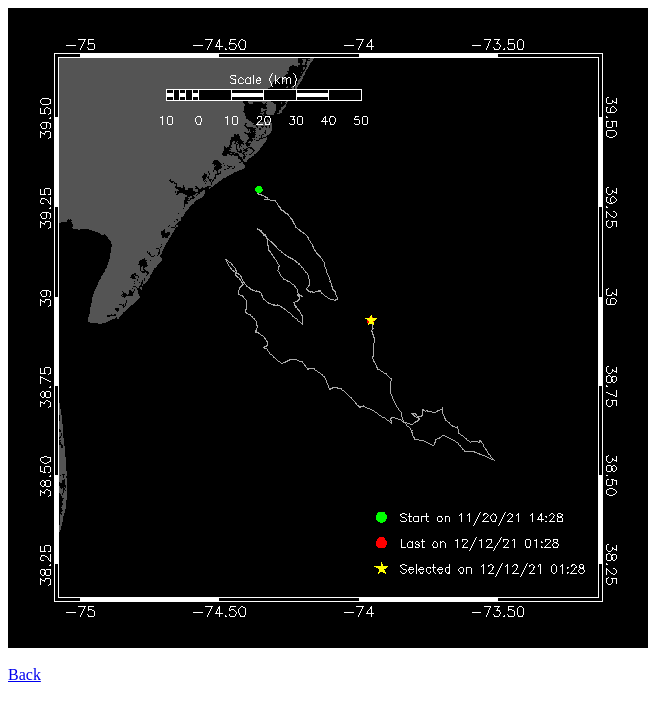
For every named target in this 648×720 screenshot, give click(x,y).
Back (24, 674)
